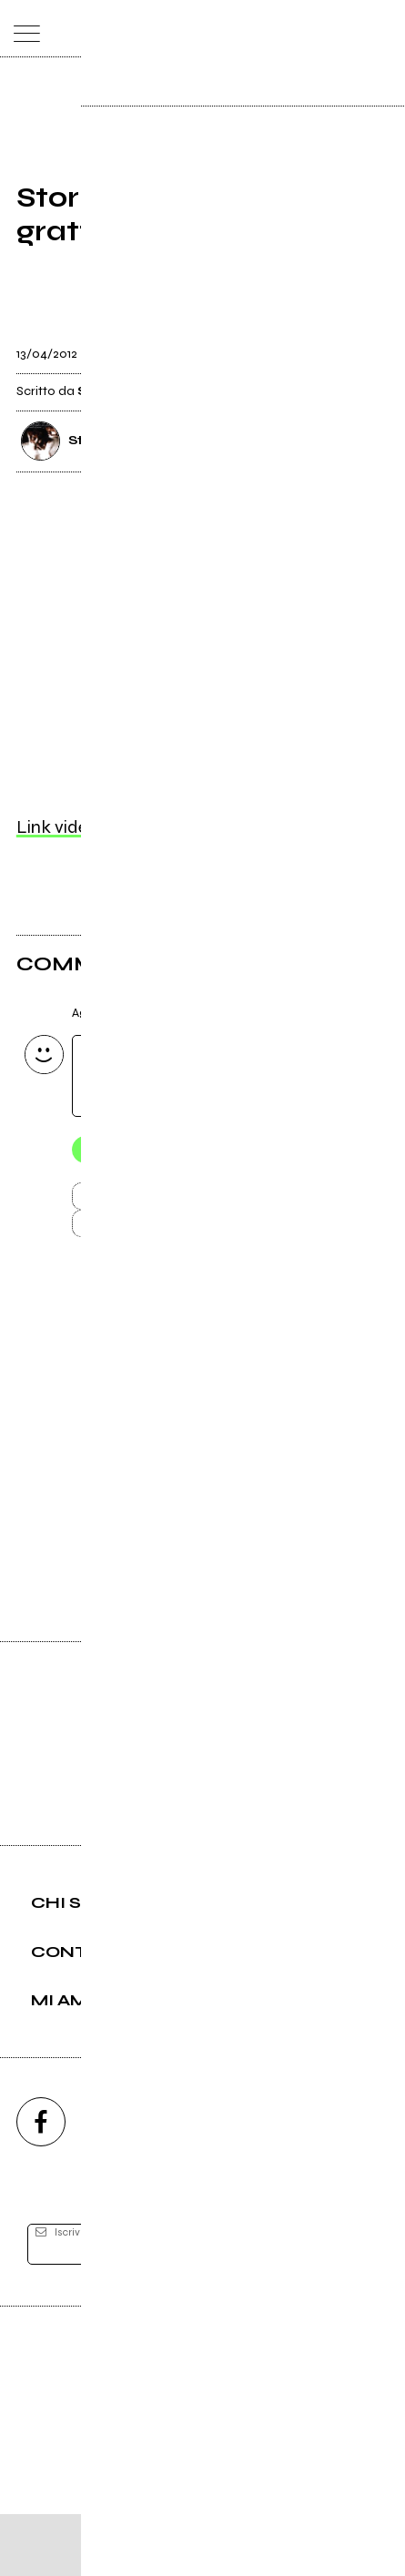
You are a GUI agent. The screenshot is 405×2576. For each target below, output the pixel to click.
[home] (162, 27)
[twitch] (284, 2183)
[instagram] (122, 2183)
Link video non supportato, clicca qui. (161, 829)
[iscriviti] (348, 2307)
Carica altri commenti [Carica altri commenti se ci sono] (182, 1235)
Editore (202, 2424)
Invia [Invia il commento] (163, 1202)
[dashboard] (384, 29)
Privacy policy (253, 2506)
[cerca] (347, 29)
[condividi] (372, 347)
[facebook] (41, 2183)
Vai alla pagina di (203, 1501)
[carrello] (311, 29)
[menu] (22, 29)
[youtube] (203, 2183)
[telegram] (365, 2183)
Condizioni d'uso (161, 2506)
